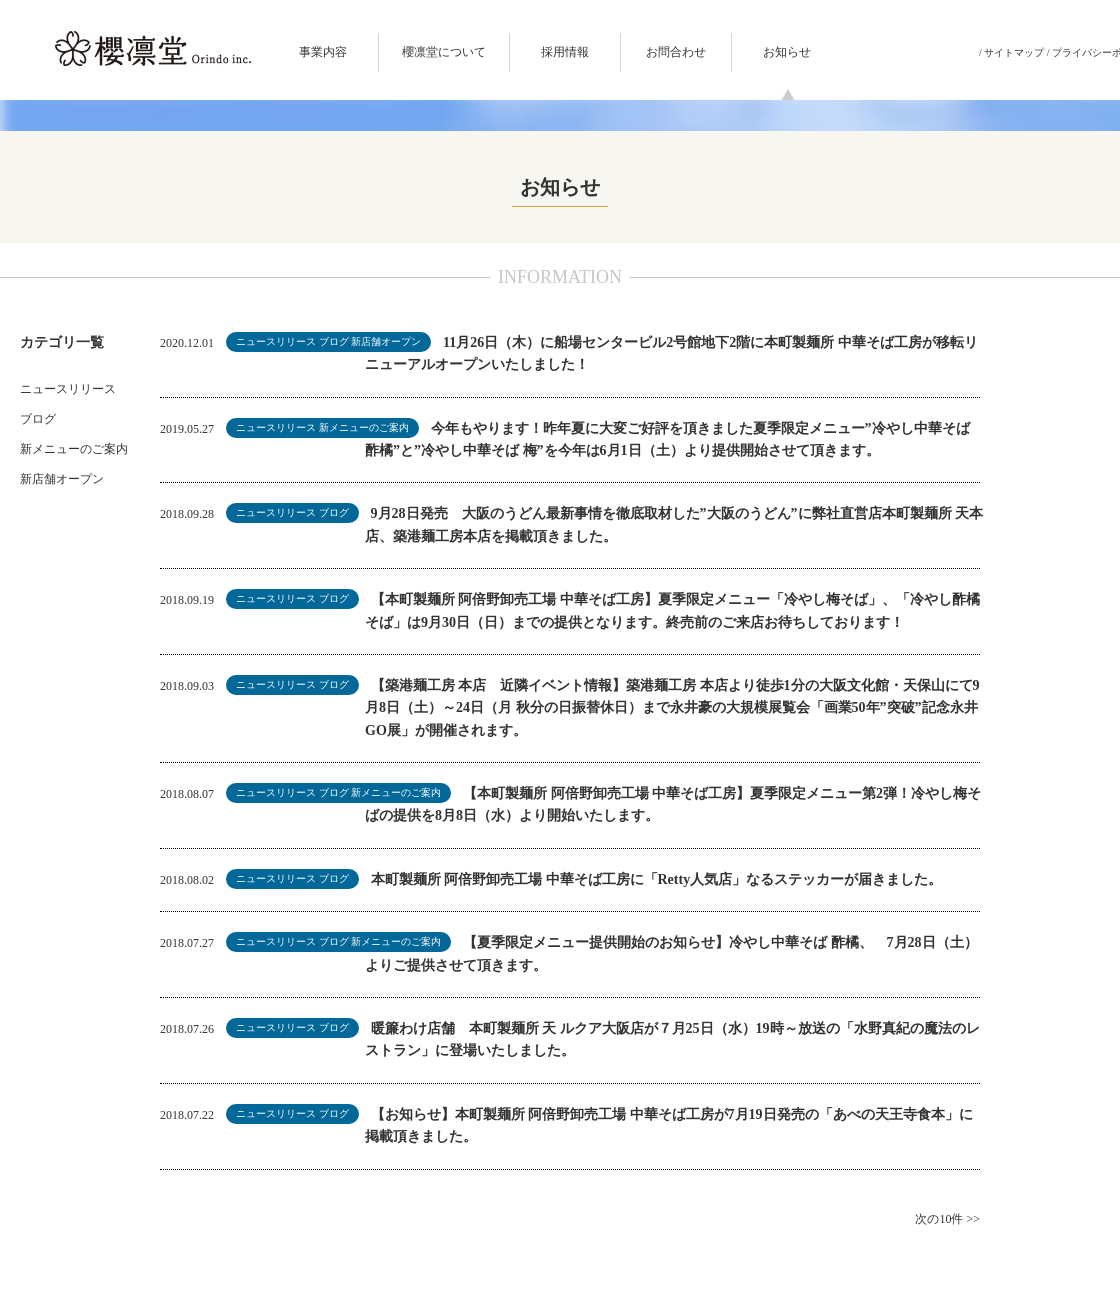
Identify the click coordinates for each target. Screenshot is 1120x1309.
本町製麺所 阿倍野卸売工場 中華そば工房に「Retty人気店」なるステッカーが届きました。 (657, 879)
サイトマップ (1014, 52)
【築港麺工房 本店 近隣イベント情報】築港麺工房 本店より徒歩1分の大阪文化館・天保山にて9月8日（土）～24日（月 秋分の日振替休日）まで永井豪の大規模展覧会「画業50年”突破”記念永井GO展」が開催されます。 (672, 708)
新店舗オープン (62, 479)
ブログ (38, 419)
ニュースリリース (68, 389)
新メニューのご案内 (74, 449)
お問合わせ (676, 52)
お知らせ (787, 52)
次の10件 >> (947, 1219)
